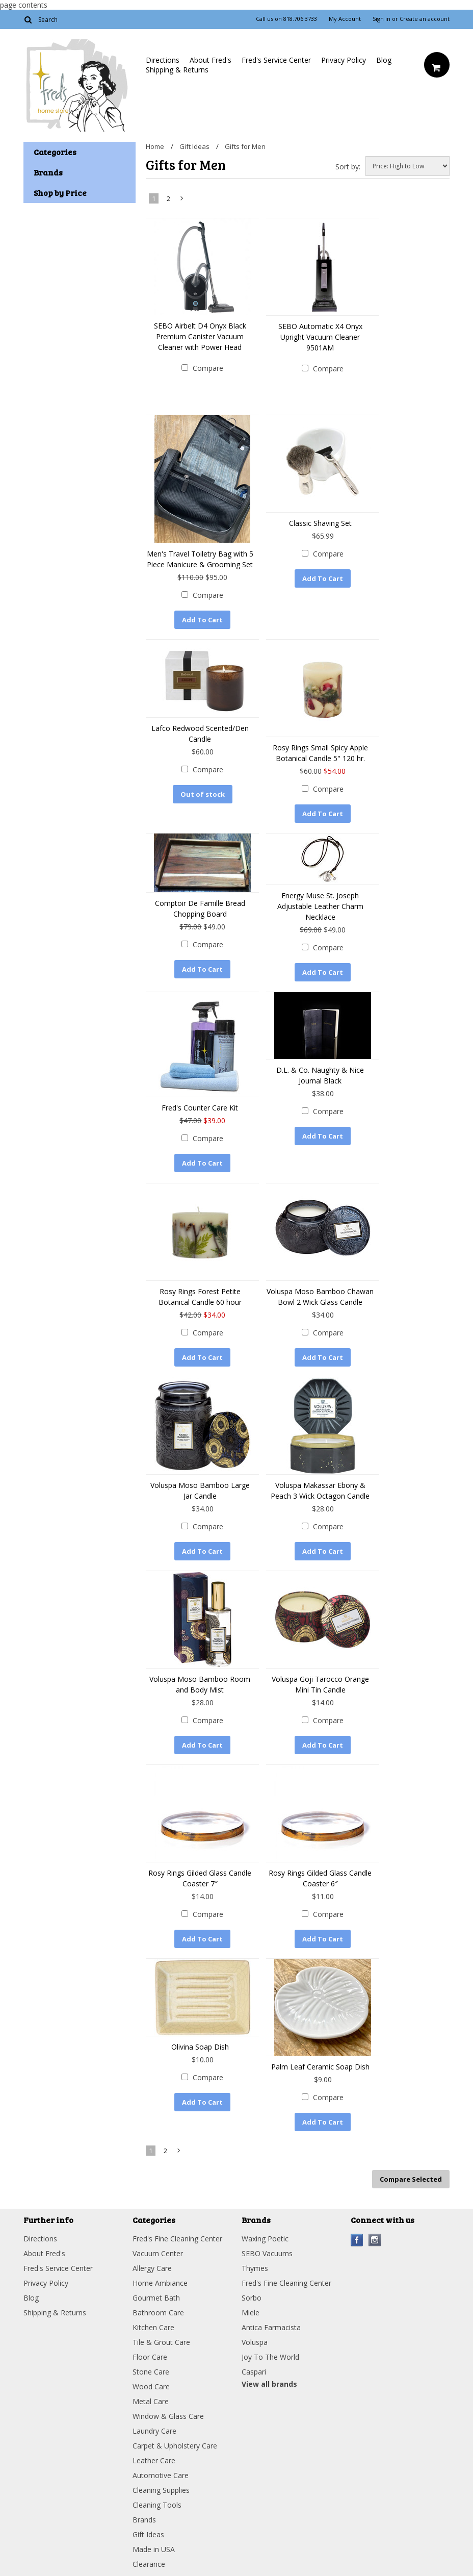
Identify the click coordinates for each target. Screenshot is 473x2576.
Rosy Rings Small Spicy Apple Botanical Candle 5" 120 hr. (320, 753)
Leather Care (154, 2460)
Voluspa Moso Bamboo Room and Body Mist (199, 1684)
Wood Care (151, 2386)
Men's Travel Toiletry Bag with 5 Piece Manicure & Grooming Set (200, 559)
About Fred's (210, 60)
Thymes (255, 2267)
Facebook (357, 2239)
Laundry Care (154, 2430)
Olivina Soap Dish (200, 2046)
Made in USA (154, 2549)
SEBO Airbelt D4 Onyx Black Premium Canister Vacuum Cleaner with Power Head (200, 336)
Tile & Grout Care (161, 2341)
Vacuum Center (158, 2253)
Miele (250, 2312)
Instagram (375, 2239)
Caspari (254, 2371)
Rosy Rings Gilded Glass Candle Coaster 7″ (199, 1877)
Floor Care (150, 2356)
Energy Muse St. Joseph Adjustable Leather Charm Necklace (320, 906)
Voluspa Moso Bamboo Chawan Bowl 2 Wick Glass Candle (320, 1296)
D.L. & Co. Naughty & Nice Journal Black (320, 1075)
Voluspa (255, 2341)
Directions (162, 60)
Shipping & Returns (177, 69)
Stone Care (151, 2371)
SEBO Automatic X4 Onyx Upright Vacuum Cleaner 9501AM (320, 336)
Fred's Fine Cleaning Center (177, 2238)
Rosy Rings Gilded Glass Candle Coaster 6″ (320, 1877)
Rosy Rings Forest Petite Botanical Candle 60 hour (200, 1296)
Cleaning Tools (157, 2504)
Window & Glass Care (168, 2415)
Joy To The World (270, 2356)
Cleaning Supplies (161, 2489)
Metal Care (151, 2401)
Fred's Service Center (276, 60)
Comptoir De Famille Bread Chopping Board (200, 908)
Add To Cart (202, 619)
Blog (383, 60)
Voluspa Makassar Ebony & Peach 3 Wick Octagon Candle (320, 1490)
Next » (182, 200)
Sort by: (347, 166)
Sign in (381, 18)
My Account (345, 18)
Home (155, 146)
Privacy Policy (343, 60)
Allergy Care (152, 2267)
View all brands (269, 2383)
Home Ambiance (160, 2282)
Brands (144, 2519)
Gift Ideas (194, 146)
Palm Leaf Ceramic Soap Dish (320, 2066)
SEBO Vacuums (267, 2253)
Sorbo (251, 2297)
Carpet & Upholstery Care (175, 2445)
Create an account (425, 18)
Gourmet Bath (156, 2297)
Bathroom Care (158, 2312)
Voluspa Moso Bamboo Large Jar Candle (200, 1490)
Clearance (149, 2563)
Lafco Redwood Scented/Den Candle (200, 733)
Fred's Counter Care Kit (200, 1108)
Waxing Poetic (265, 2238)
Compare (208, 368)
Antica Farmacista (271, 2327)
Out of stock (202, 794)
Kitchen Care (153, 2327)
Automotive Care (161, 2475)
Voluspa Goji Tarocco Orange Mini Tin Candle (320, 1684)
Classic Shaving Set (320, 523)
